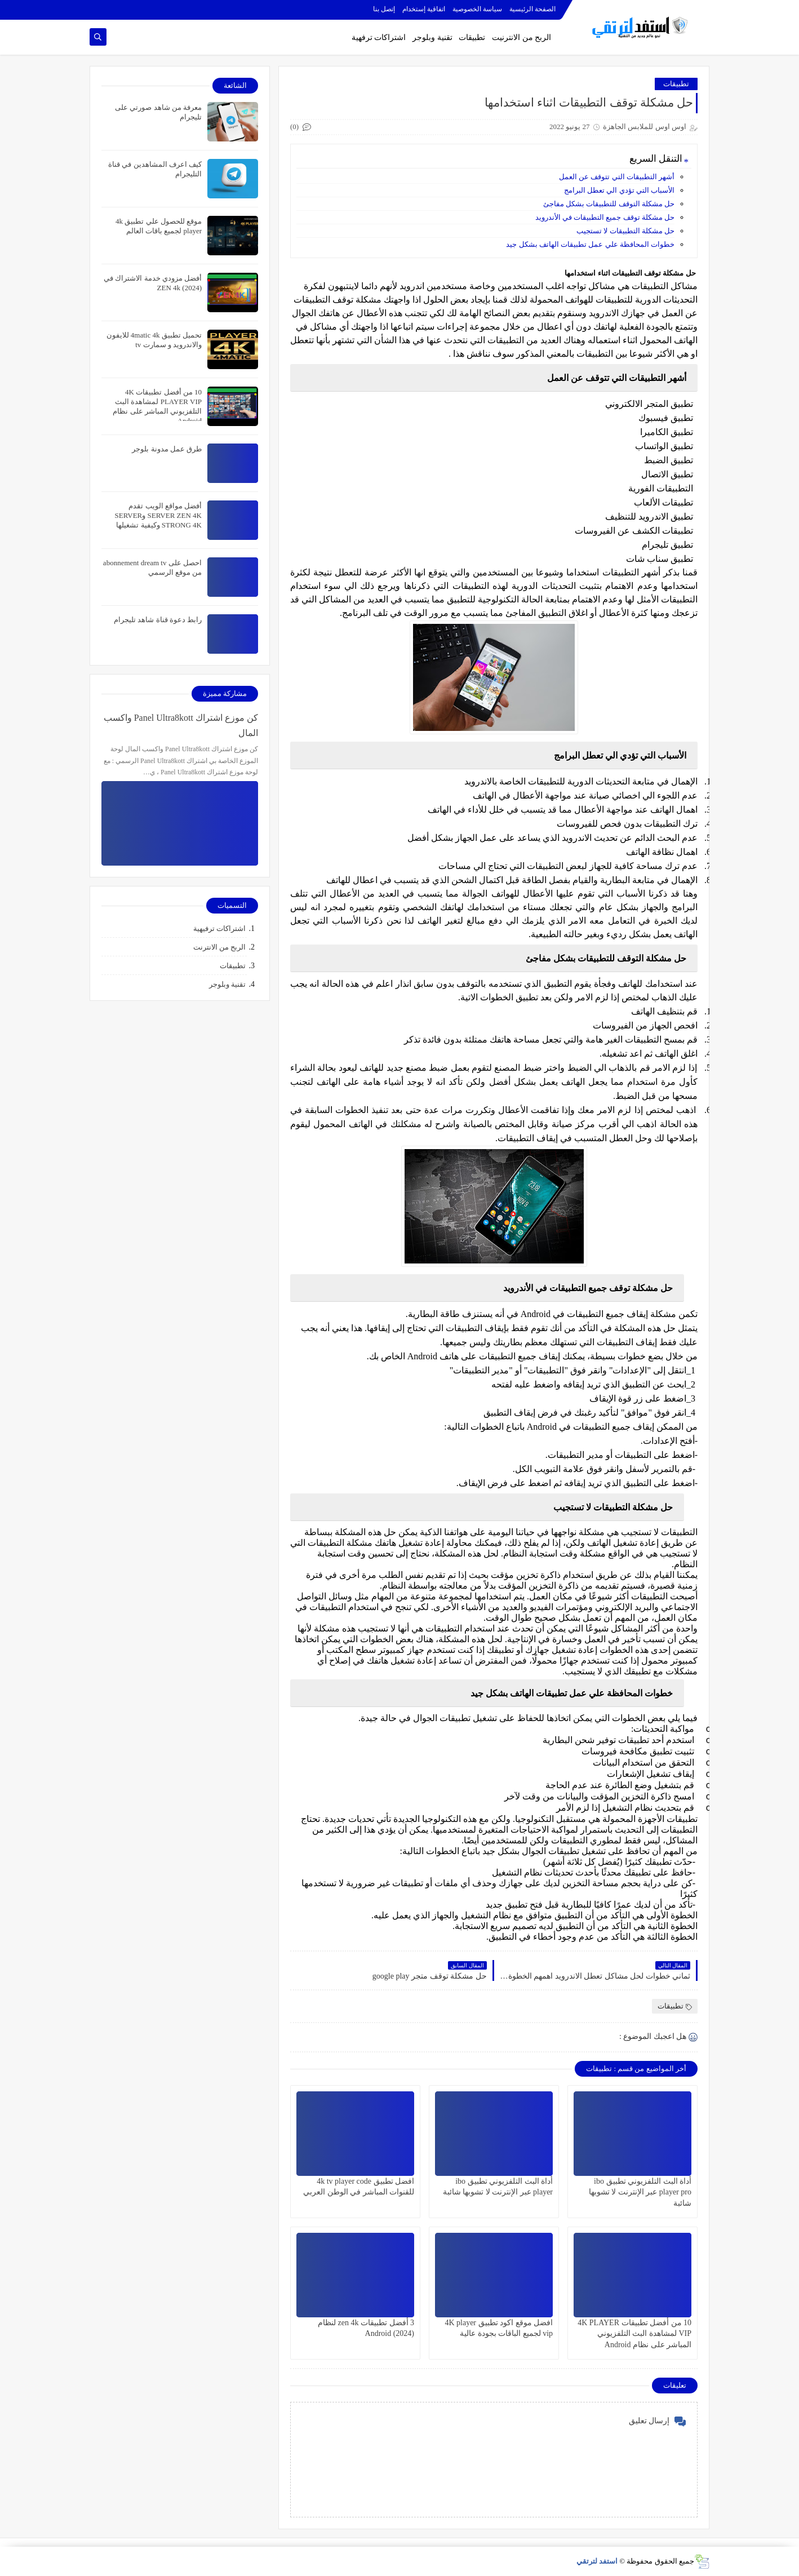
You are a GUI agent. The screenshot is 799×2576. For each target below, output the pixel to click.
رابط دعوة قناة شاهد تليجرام (158, 619)
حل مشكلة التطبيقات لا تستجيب (625, 231)
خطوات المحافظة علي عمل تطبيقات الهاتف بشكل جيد (590, 244)
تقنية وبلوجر (432, 37)
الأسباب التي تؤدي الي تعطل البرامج (619, 190)
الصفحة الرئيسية (532, 9)
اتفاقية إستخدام (423, 9)
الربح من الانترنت (219, 947)
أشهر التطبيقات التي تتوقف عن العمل (616, 176)
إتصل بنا (384, 9)
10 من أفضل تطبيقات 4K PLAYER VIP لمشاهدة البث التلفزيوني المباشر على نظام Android (634, 2333)
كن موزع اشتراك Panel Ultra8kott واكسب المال (181, 725)
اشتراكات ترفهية (379, 37)
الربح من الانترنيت (521, 37)
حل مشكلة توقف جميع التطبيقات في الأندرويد (605, 217)
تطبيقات (472, 37)
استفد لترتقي (597, 2561)
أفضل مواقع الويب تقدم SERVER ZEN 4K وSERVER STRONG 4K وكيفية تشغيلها (158, 515)
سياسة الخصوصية (477, 9)
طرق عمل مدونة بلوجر (167, 449)
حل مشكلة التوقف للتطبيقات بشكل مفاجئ (608, 203)
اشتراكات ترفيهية (219, 928)
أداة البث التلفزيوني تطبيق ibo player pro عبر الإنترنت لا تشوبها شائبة (640, 2192)
